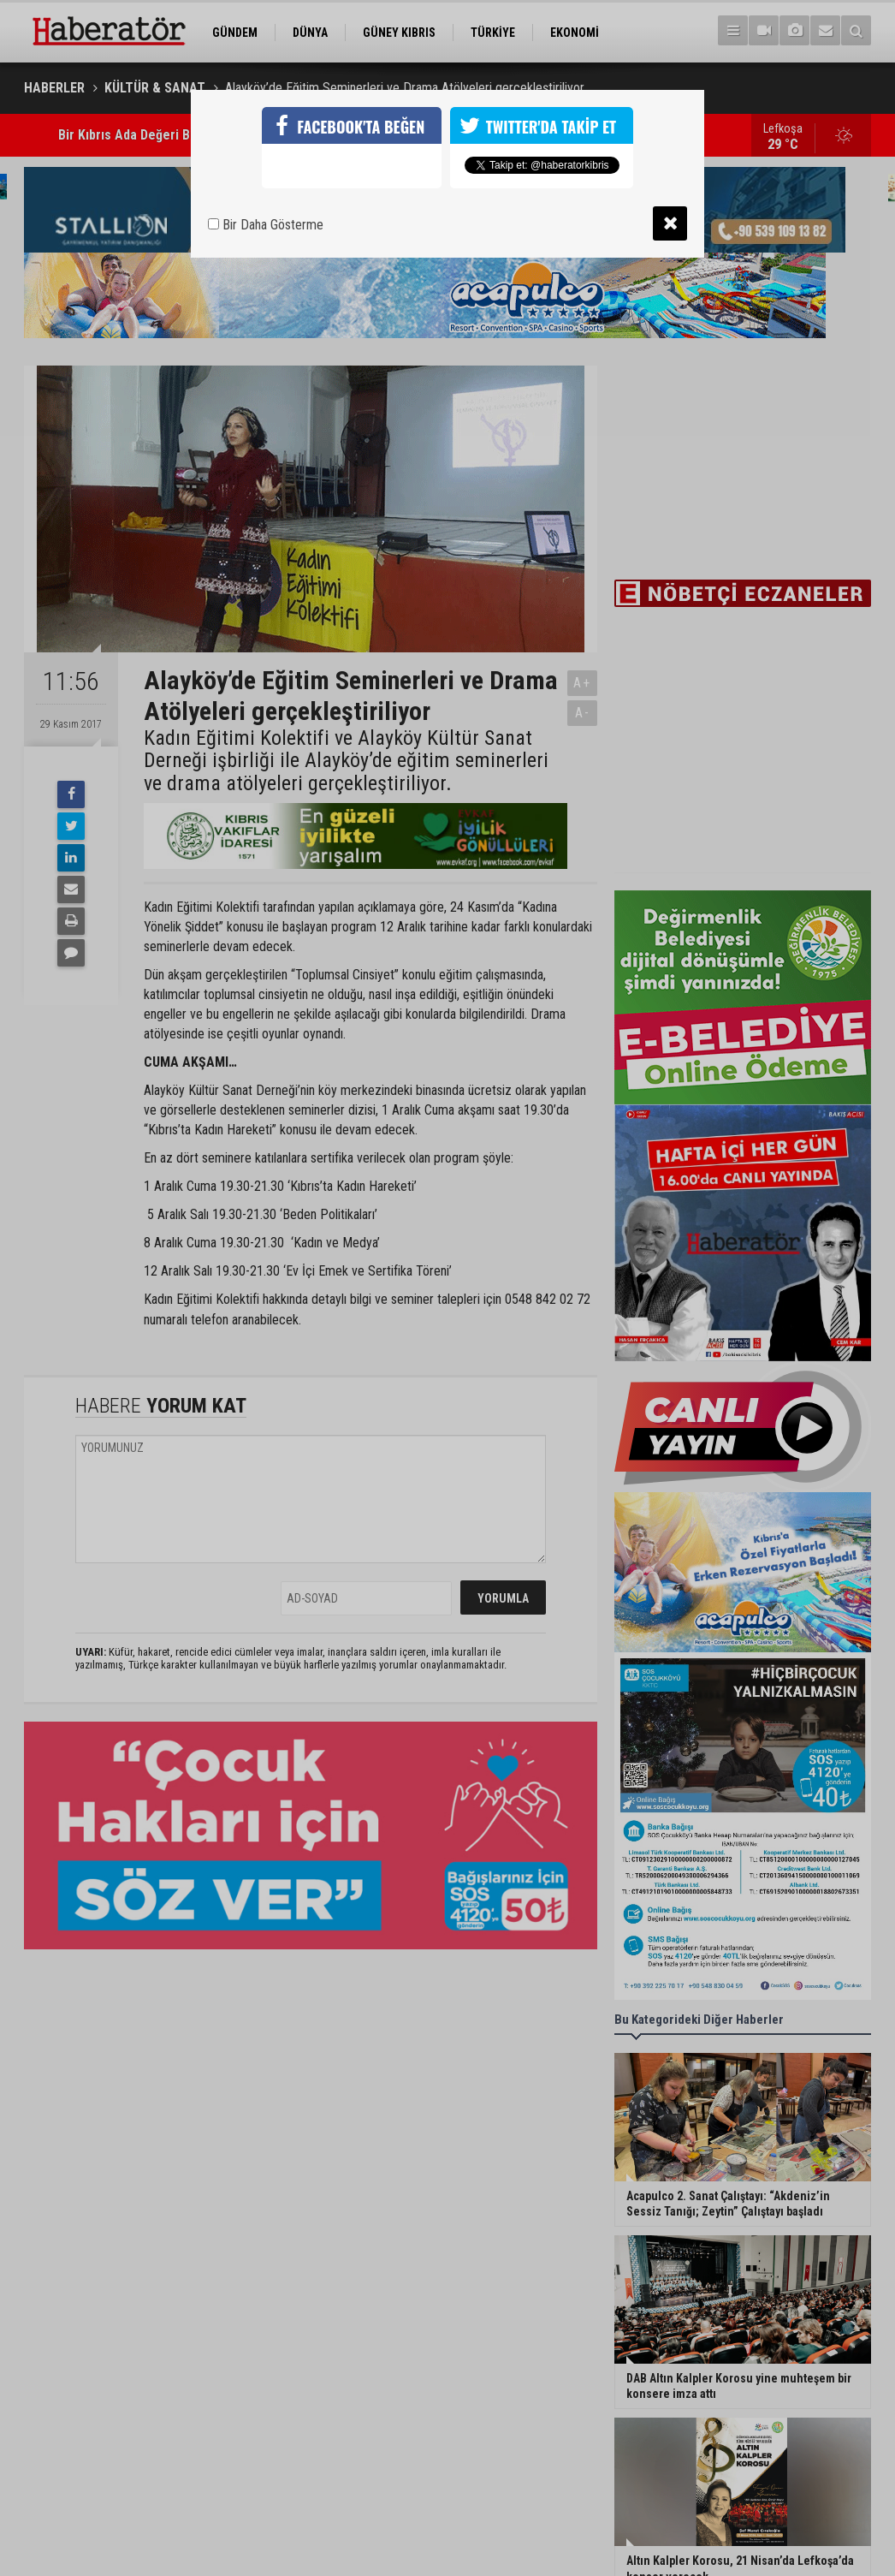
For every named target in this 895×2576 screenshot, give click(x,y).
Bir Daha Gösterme (265, 225)
